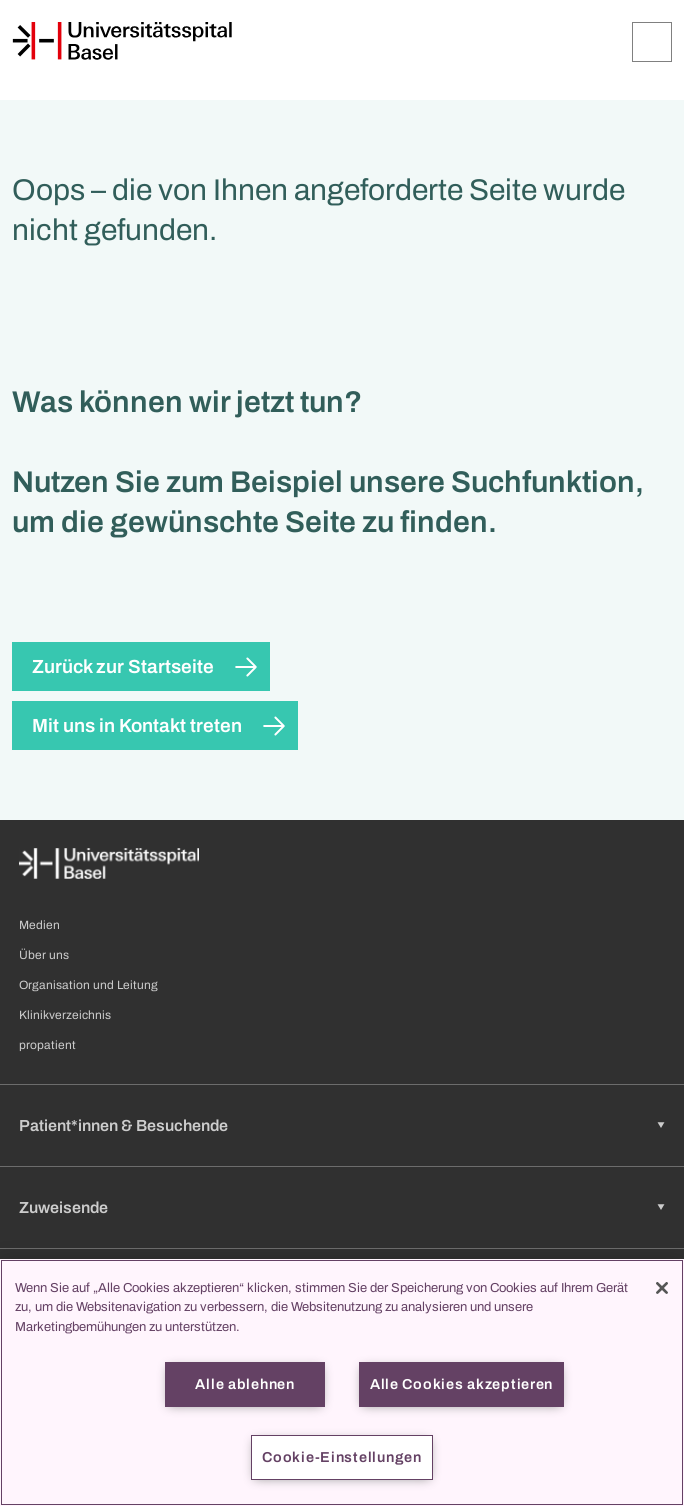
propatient (47, 1045)
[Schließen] (662, 1288)
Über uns (44, 955)
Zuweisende (63, 1207)
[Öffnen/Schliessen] (652, 42)
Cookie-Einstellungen (341, 1457)
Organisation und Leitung (88, 985)
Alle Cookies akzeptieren (461, 1384)
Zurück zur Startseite (123, 666)
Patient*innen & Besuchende (123, 1125)
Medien (39, 925)
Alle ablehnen (244, 1384)
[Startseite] (122, 41)
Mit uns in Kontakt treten (137, 725)
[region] (342, 1382)
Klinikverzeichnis (65, 1015)
